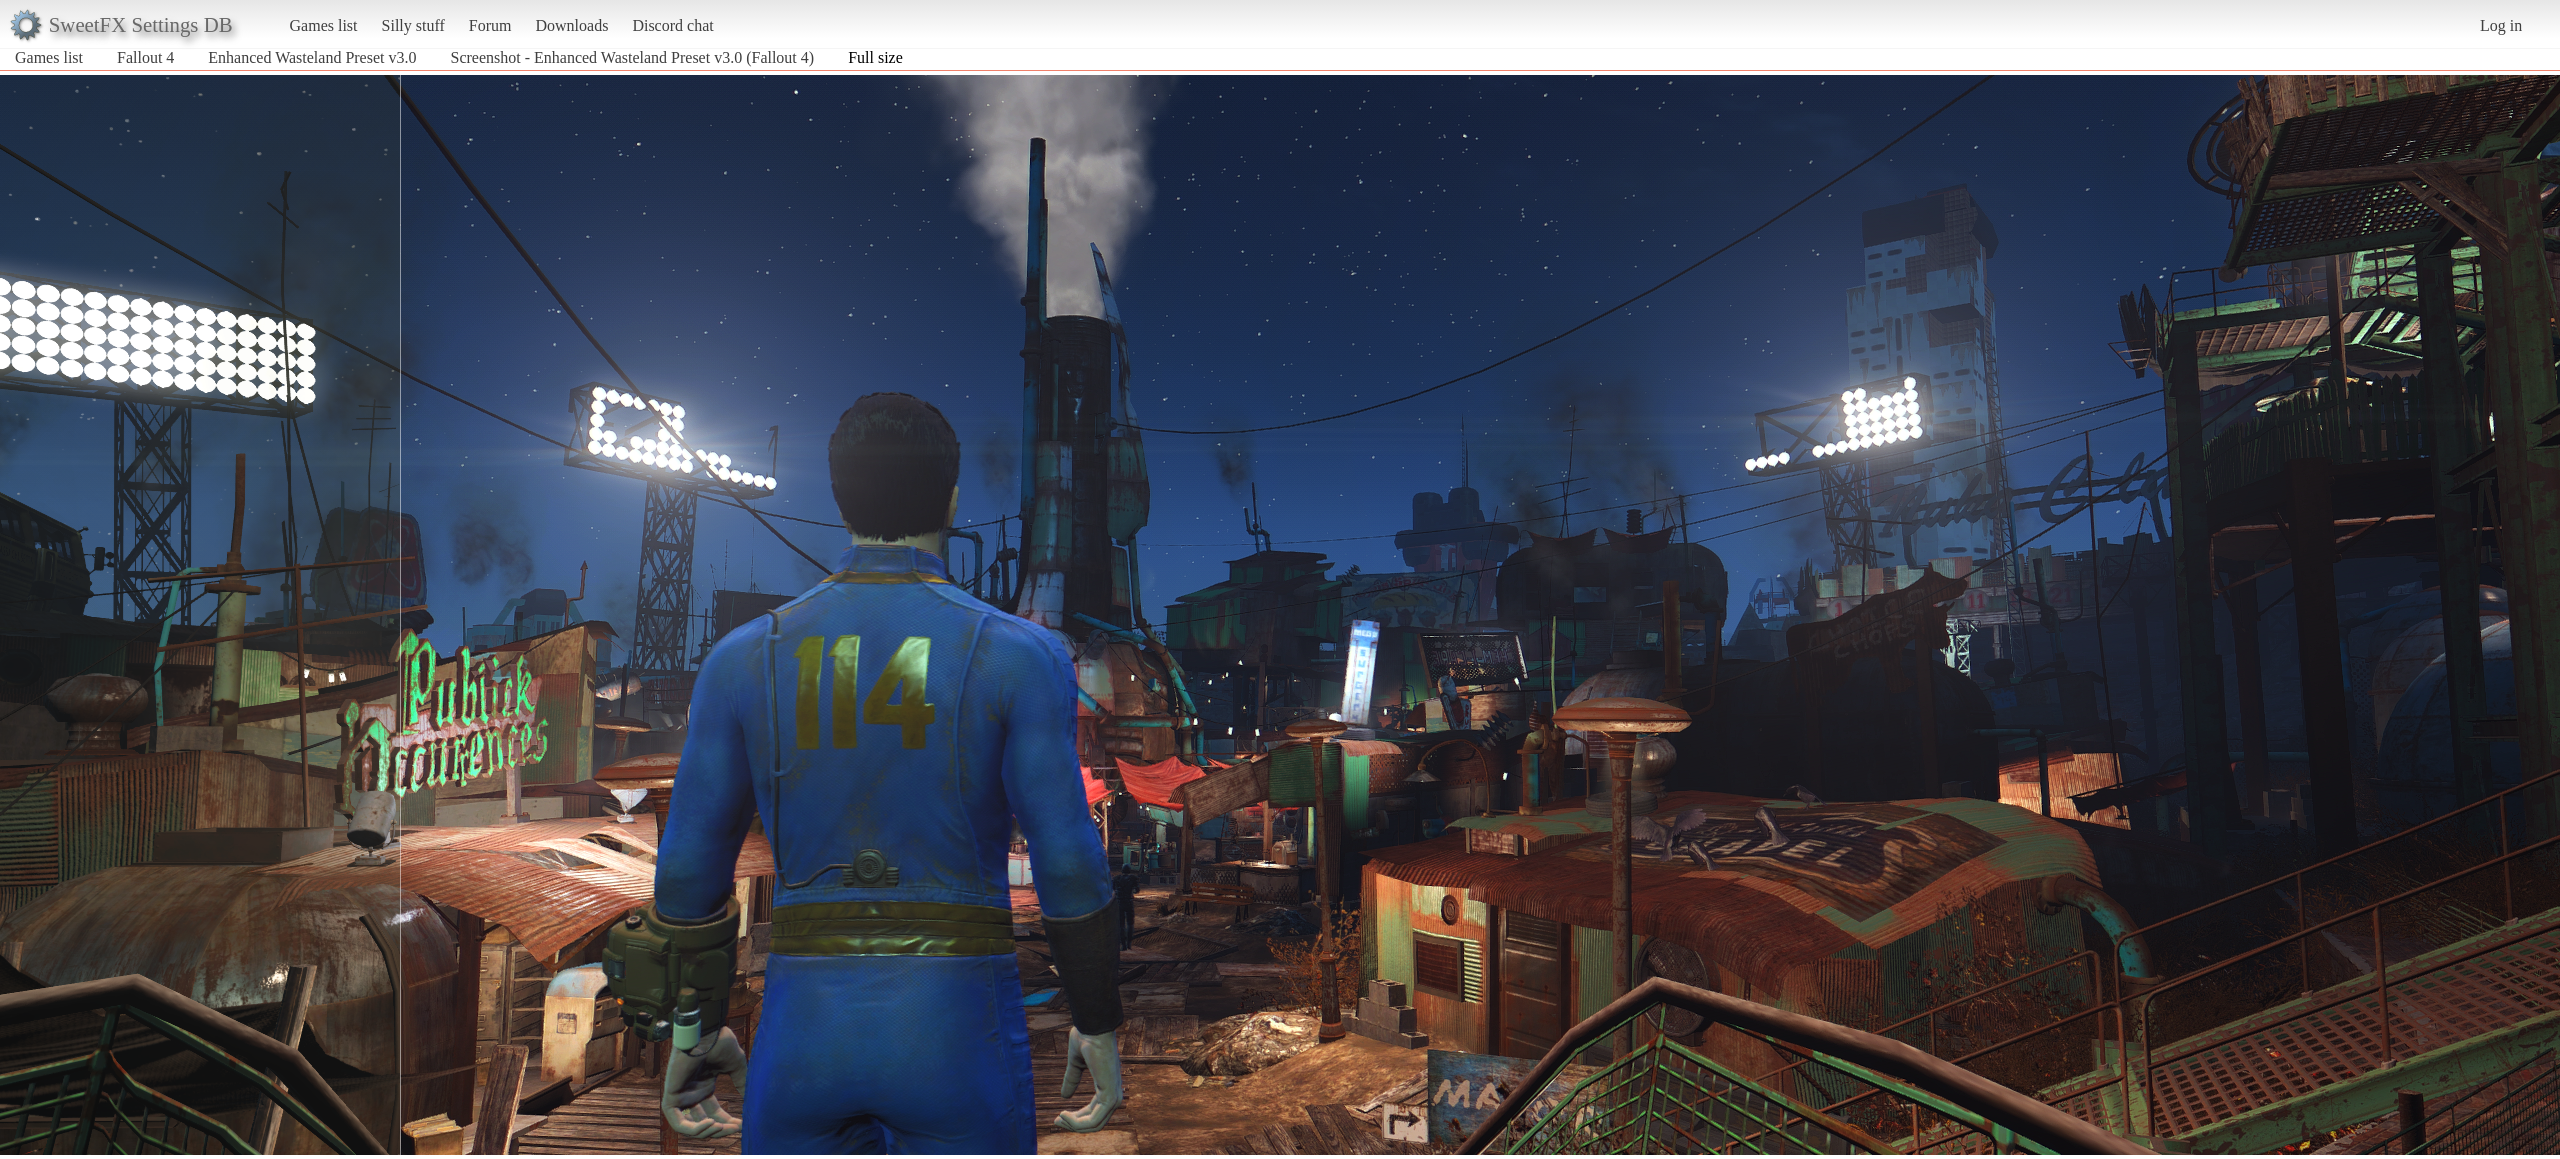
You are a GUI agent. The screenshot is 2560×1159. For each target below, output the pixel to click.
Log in (2501, 25)
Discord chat (672, 25)
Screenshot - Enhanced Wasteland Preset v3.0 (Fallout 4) (632, 57)
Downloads (571, 25)
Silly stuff (413, 25)
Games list (324, 25)
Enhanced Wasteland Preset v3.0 (312, 57)
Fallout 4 (145, 57)
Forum (490, 25)
